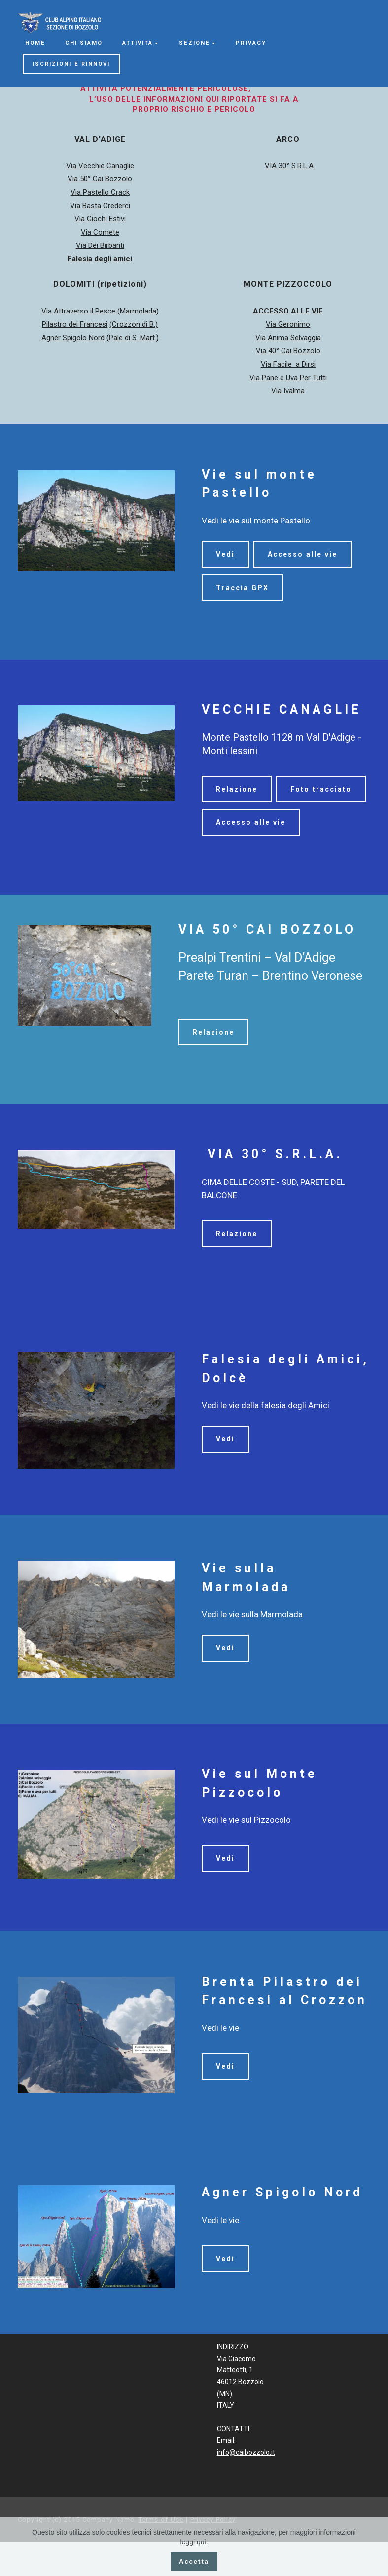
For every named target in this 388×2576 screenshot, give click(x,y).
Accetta (194, 2561)
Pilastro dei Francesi (74, 324)
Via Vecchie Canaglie (100, 165)
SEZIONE (194, 43)
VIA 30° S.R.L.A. (290, 165)
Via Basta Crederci (100, 205)
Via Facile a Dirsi (288, 364)
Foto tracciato (246, 822)
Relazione (236, 789)
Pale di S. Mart (132, 337)
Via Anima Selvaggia (288, 337)
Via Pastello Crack (100, 192)
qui (201, 2542)
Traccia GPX (242, 588)
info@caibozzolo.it (246, 2486)
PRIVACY (251, 43)
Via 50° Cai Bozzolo (100, 178)
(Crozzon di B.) (133, 324)
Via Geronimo (288, 324)
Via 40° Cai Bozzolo (288, 351)
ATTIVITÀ (137, 43)
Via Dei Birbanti (100, 245)
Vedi (225, 554)
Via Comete (100, 232)
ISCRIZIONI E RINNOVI (71, 64)
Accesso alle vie (304, 554)
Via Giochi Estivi (100, 218)
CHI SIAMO (84, 43)
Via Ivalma (288, 390)
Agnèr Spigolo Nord (73, 337)
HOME (35, 43)
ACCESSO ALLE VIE (288, 311)
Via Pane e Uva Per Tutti (288, 377)
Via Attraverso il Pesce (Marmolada (98, 311)
